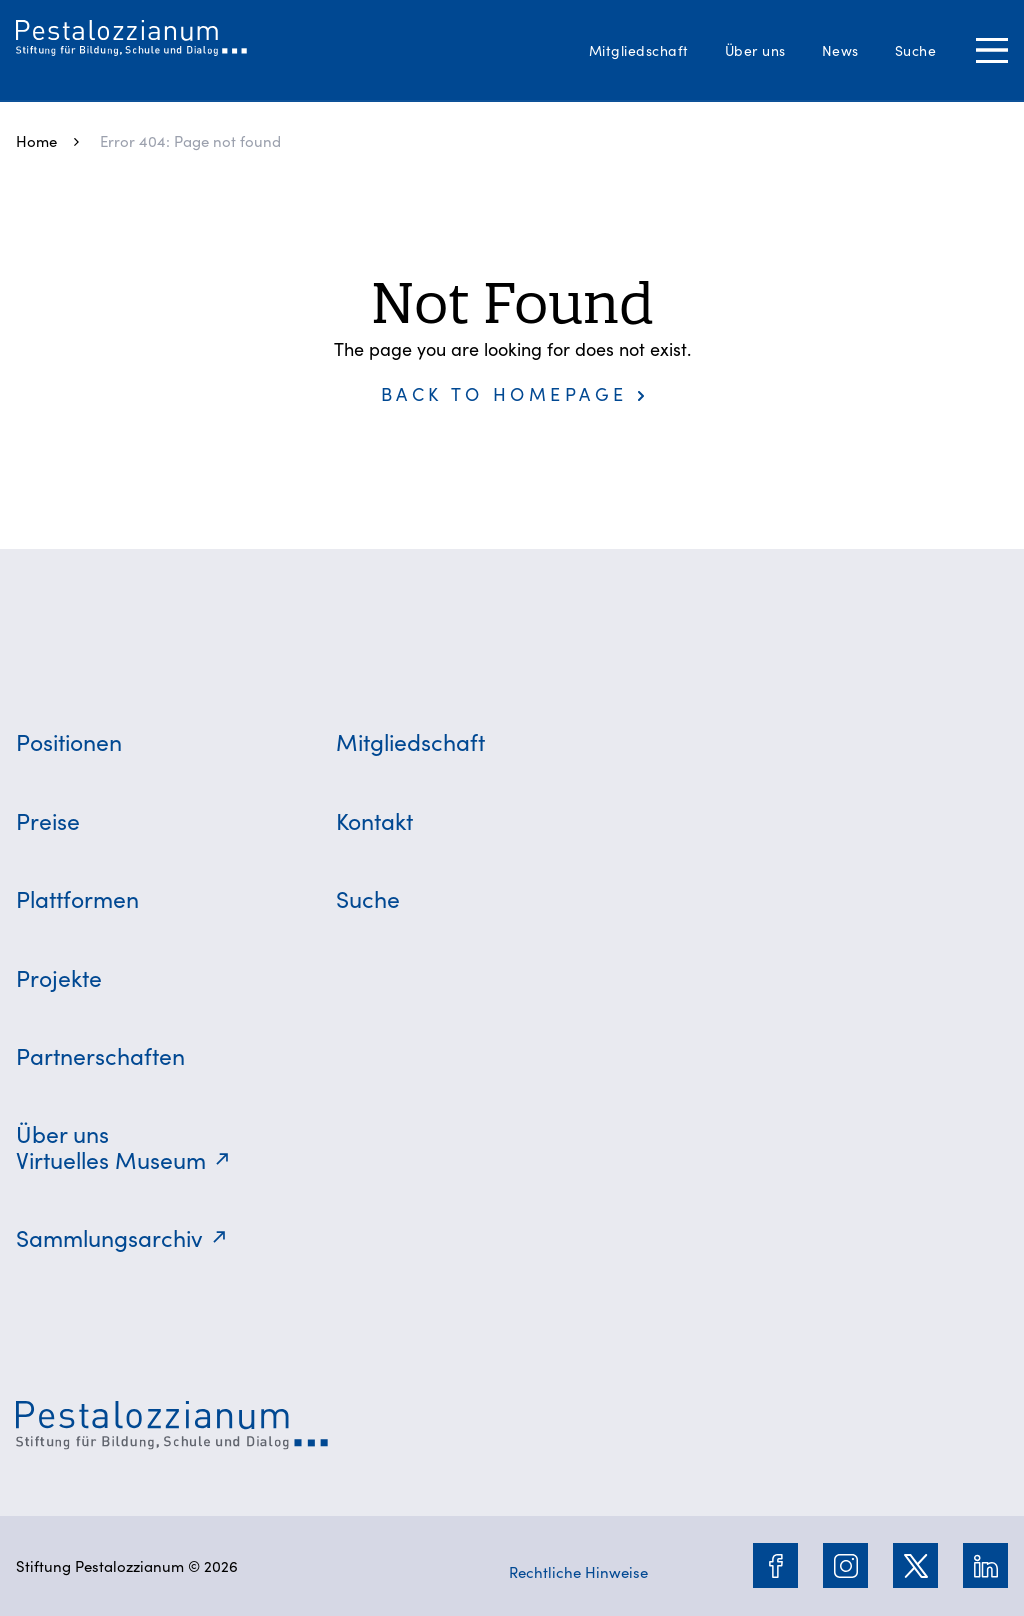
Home (36, 140)
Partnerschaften (100, 1055)
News (840, 50)
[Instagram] (846, 1566)
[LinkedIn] (986, 1566)
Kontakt (374, 820)
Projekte (59, 977)
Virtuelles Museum (111, 1159)
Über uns (755, 50)
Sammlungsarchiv (109, 1237)
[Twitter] (916, 1566)
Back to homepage (504, 393)
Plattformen (77, 898)
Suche (916, 50)
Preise (48, 820)
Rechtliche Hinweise (578, 1571)
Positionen (69, 741)
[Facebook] (776, 1566)
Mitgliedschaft (639, 50)
